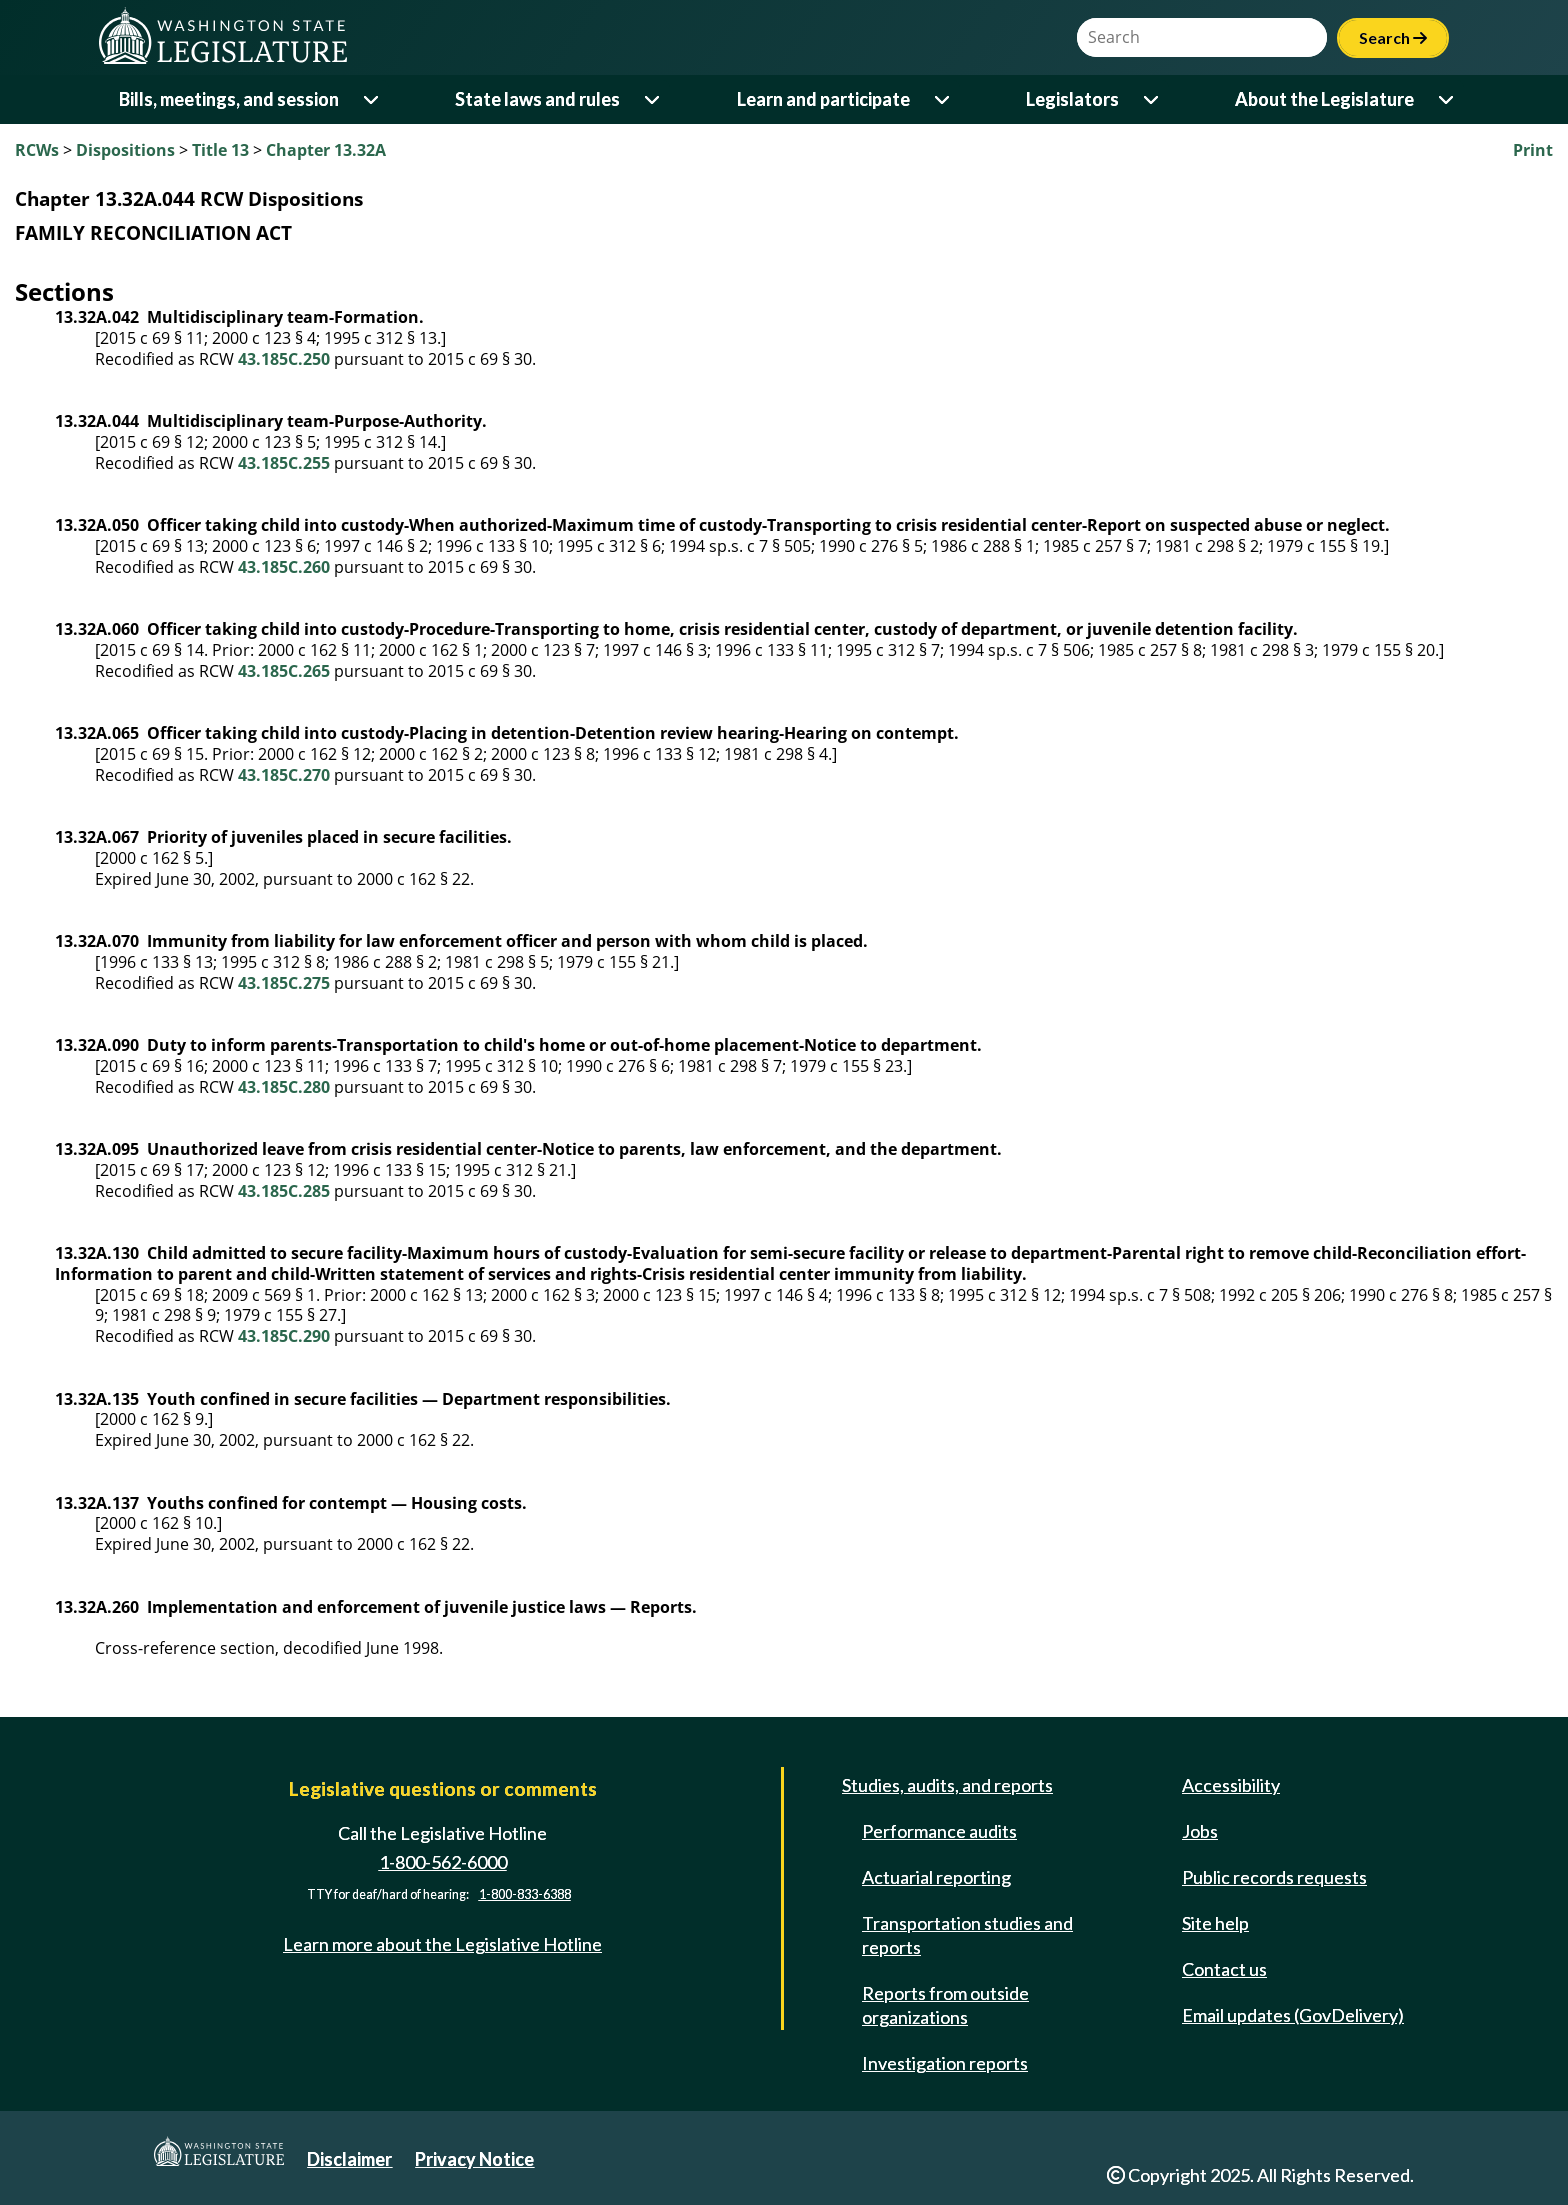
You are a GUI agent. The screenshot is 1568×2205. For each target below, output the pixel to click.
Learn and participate (823, 99)
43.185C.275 (284, 983)
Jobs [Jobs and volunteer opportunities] (1200, 1831)
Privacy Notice (474, 2159)
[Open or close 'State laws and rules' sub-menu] (653, 99)
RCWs (37, 150)
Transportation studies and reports (967, 1935)
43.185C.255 (284, 463)
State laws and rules (537, 99)
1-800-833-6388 (525, 1894)
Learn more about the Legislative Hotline (442, 1944)
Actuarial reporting (936, 1877)
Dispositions (125, 150)
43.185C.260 (284, 567)
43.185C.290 (284, 1336)
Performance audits (939, 1831)
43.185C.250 (284, 359)
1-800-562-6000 (443, 1862)
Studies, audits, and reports (947, 1785)
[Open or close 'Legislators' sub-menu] (1152, 99)
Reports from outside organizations (945, 2005)
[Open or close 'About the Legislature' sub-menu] (1447, 99)
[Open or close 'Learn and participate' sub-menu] (943, 99)
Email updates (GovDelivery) (1293, 2015)
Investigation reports (945, 2063)
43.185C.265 (284, 671)
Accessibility (1231, 1785)
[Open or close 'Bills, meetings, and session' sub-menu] (372, 99)
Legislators (1072, 99)
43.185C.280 (284, 1087)
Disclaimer (349, 2159)
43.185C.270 (284, 775)
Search (1393, 37)
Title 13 (220, 150)
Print (1533, 150)
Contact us (1224, 1969)
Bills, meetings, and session (229, 99)
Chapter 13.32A (326, 150)
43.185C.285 (284, 1191)
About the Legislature (1324, 99)
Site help (1215, 1923)
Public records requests (1274, 1877)
